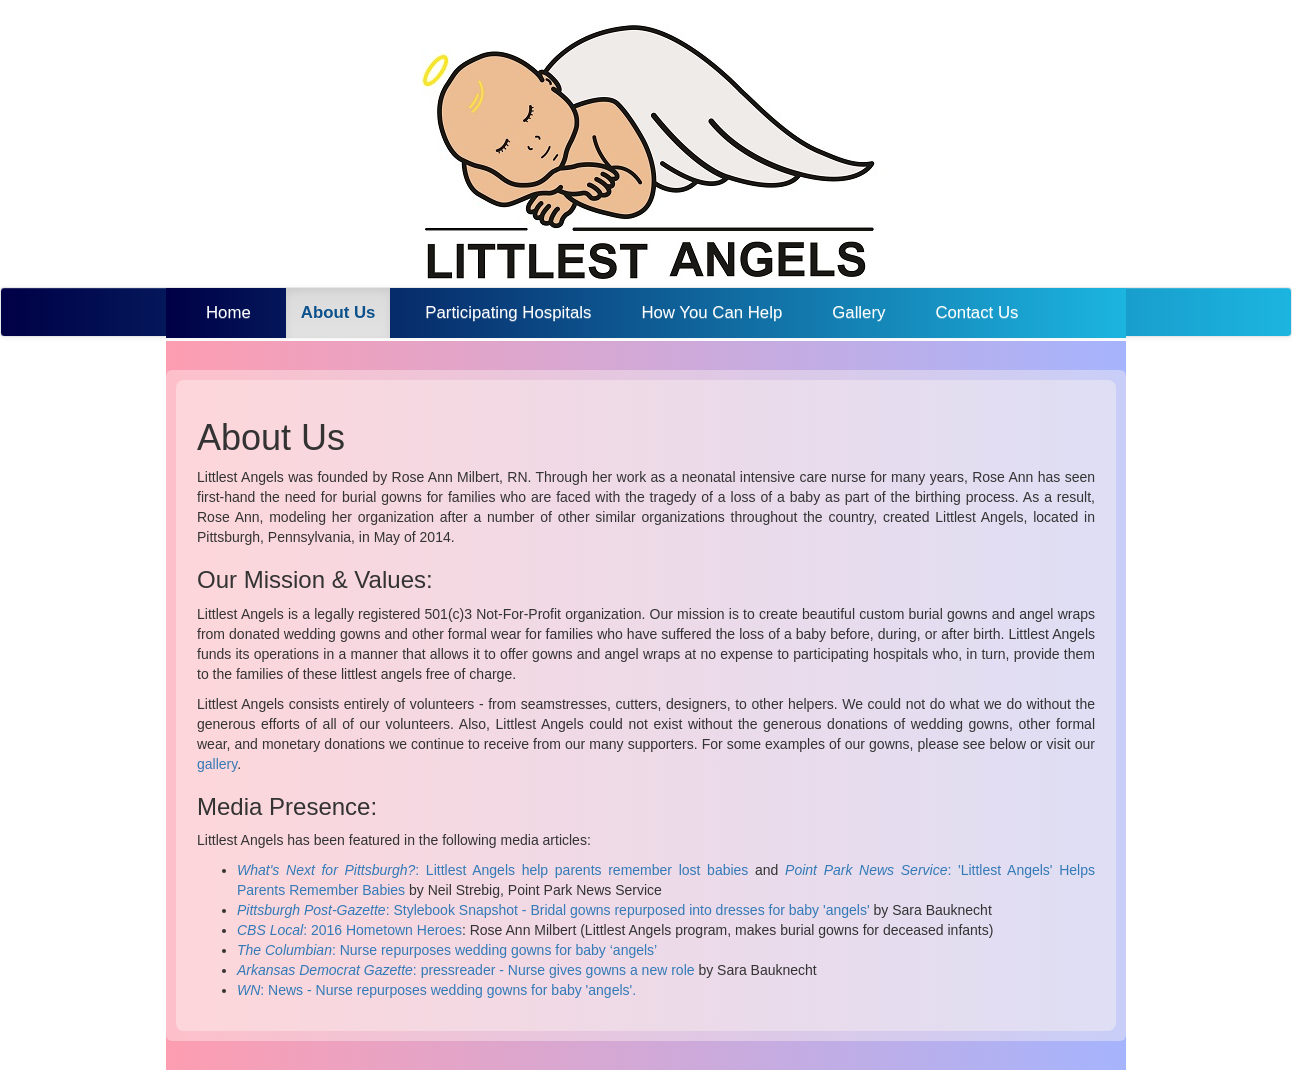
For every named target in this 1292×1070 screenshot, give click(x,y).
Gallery (858, 312)
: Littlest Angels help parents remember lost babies (492, 870)
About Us (346, 312)
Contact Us (976, 312)
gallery (217, 764)
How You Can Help (711, 312)
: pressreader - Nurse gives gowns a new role (466, 970)
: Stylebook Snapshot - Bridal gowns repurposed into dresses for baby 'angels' (553, 910)
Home (228, 312)
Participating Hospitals (508, 312)
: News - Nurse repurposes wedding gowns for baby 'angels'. (436, 990)
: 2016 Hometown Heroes (349, 930)
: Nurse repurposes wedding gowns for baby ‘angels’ (447, 950)
